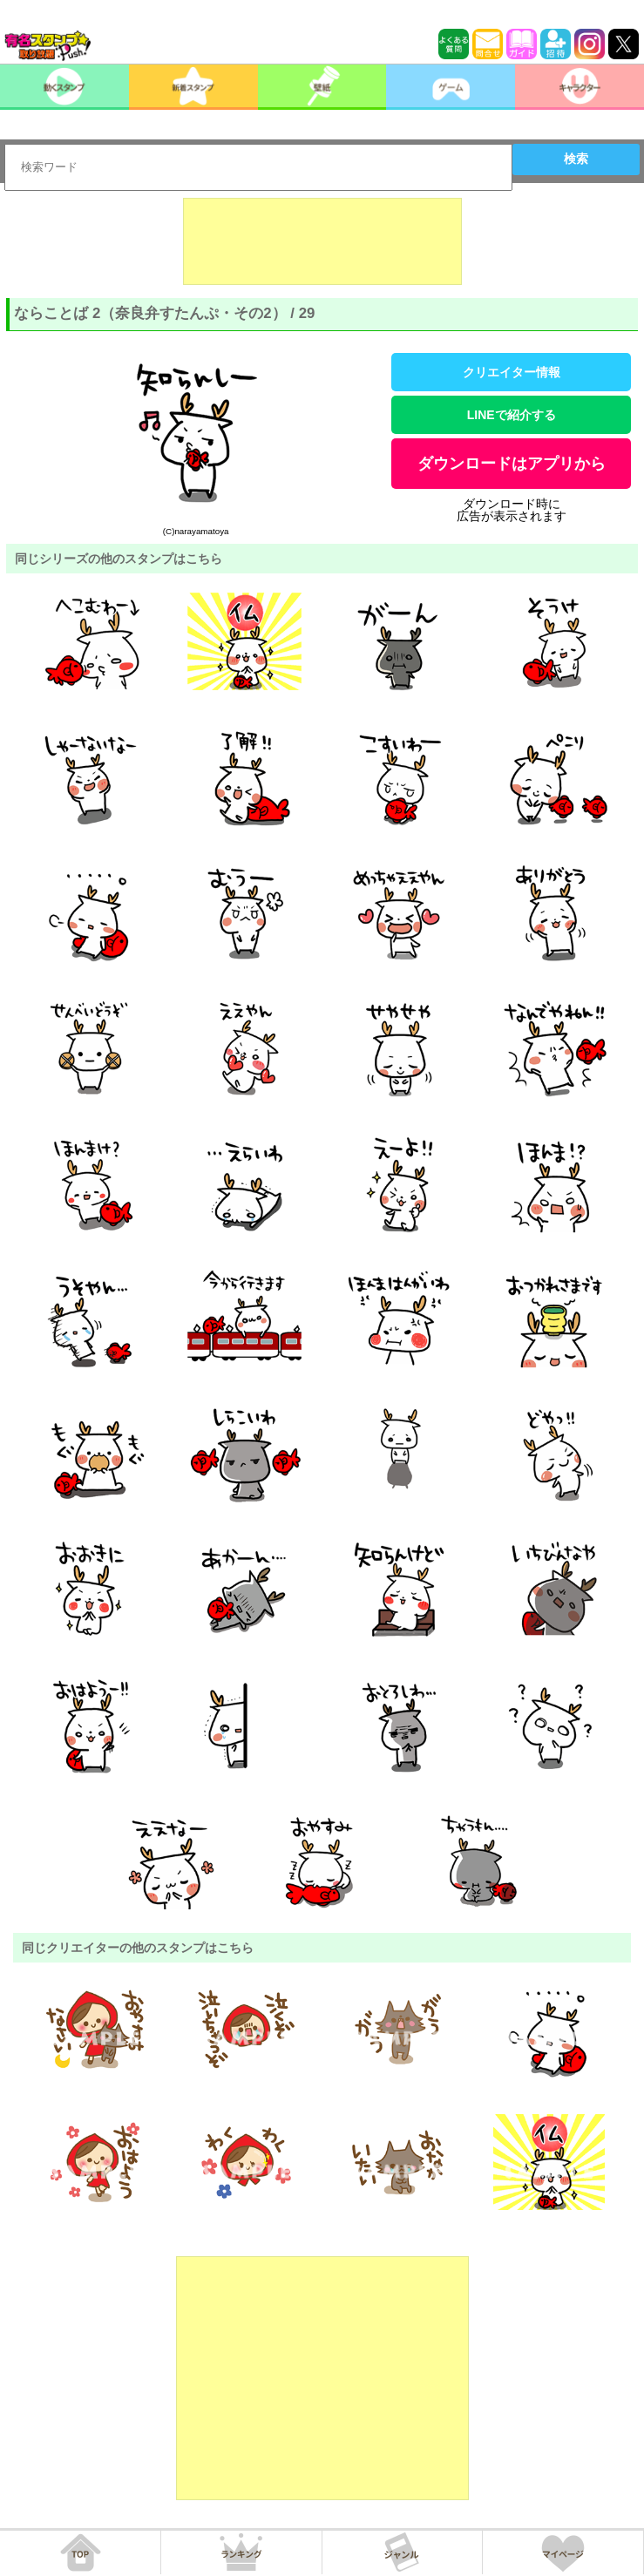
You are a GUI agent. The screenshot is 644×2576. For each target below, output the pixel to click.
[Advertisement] (322, 241)
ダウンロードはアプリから (511, 463)
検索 (576, 159)
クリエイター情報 (511, 372)
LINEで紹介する (511, 415)
